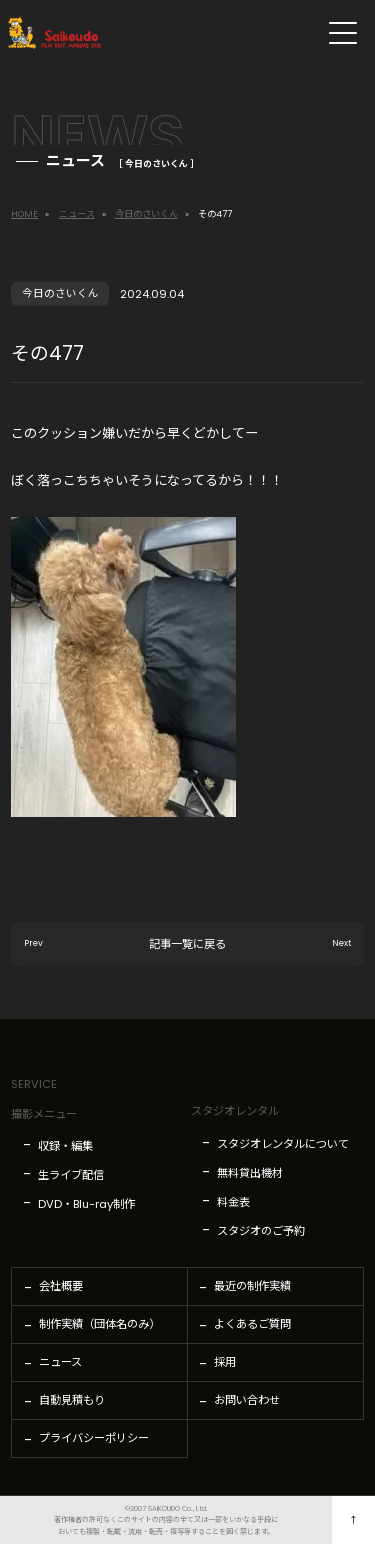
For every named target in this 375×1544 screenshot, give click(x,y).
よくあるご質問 (252, 1324)
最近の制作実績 (252, 1286)
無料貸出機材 (250, 1173)
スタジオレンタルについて (283, 1144)
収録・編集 (65, 1146)
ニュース (77, 214)
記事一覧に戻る (187, 956)
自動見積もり (72, 1400)
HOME (24, 214)
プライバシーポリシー (94, 1438)
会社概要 (61, 1286)
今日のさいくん (146, 214)
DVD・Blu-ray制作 (86, 1204)
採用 (225, 1362)
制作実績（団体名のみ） (99, 1324)
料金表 (233, 1202)
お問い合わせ (247, 1400)
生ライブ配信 (71, 1175)
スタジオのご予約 (261, 1231)
